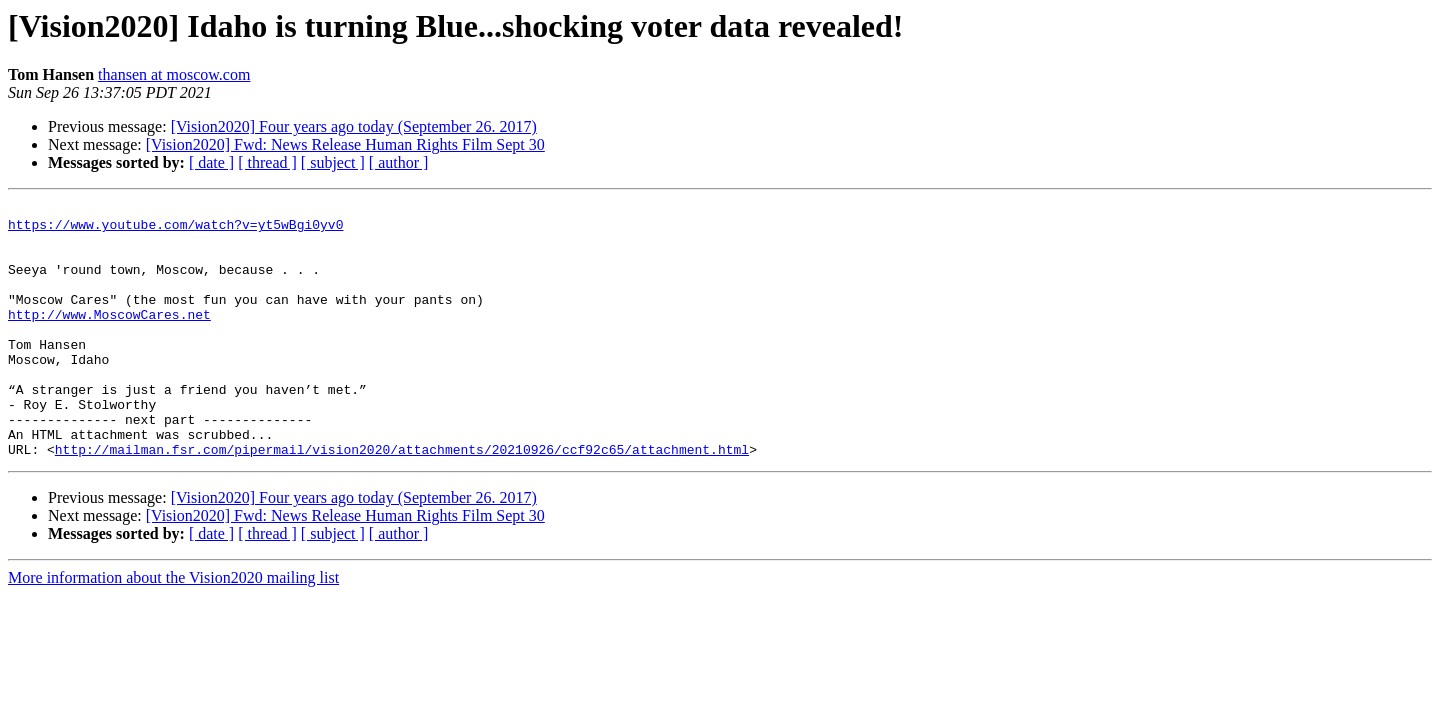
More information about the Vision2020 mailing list (173, 628)
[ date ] (211, 162)
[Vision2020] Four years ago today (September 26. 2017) (354, 126)
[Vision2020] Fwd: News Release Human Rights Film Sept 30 (345, 144)
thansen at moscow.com (174, 74)
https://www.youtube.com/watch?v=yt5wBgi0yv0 (175, 230)
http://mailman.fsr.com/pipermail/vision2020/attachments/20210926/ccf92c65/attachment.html (402, 500)
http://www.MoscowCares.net (109, 338)
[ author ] (399, 162)
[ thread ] (267, 162)
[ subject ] (333, 162)
